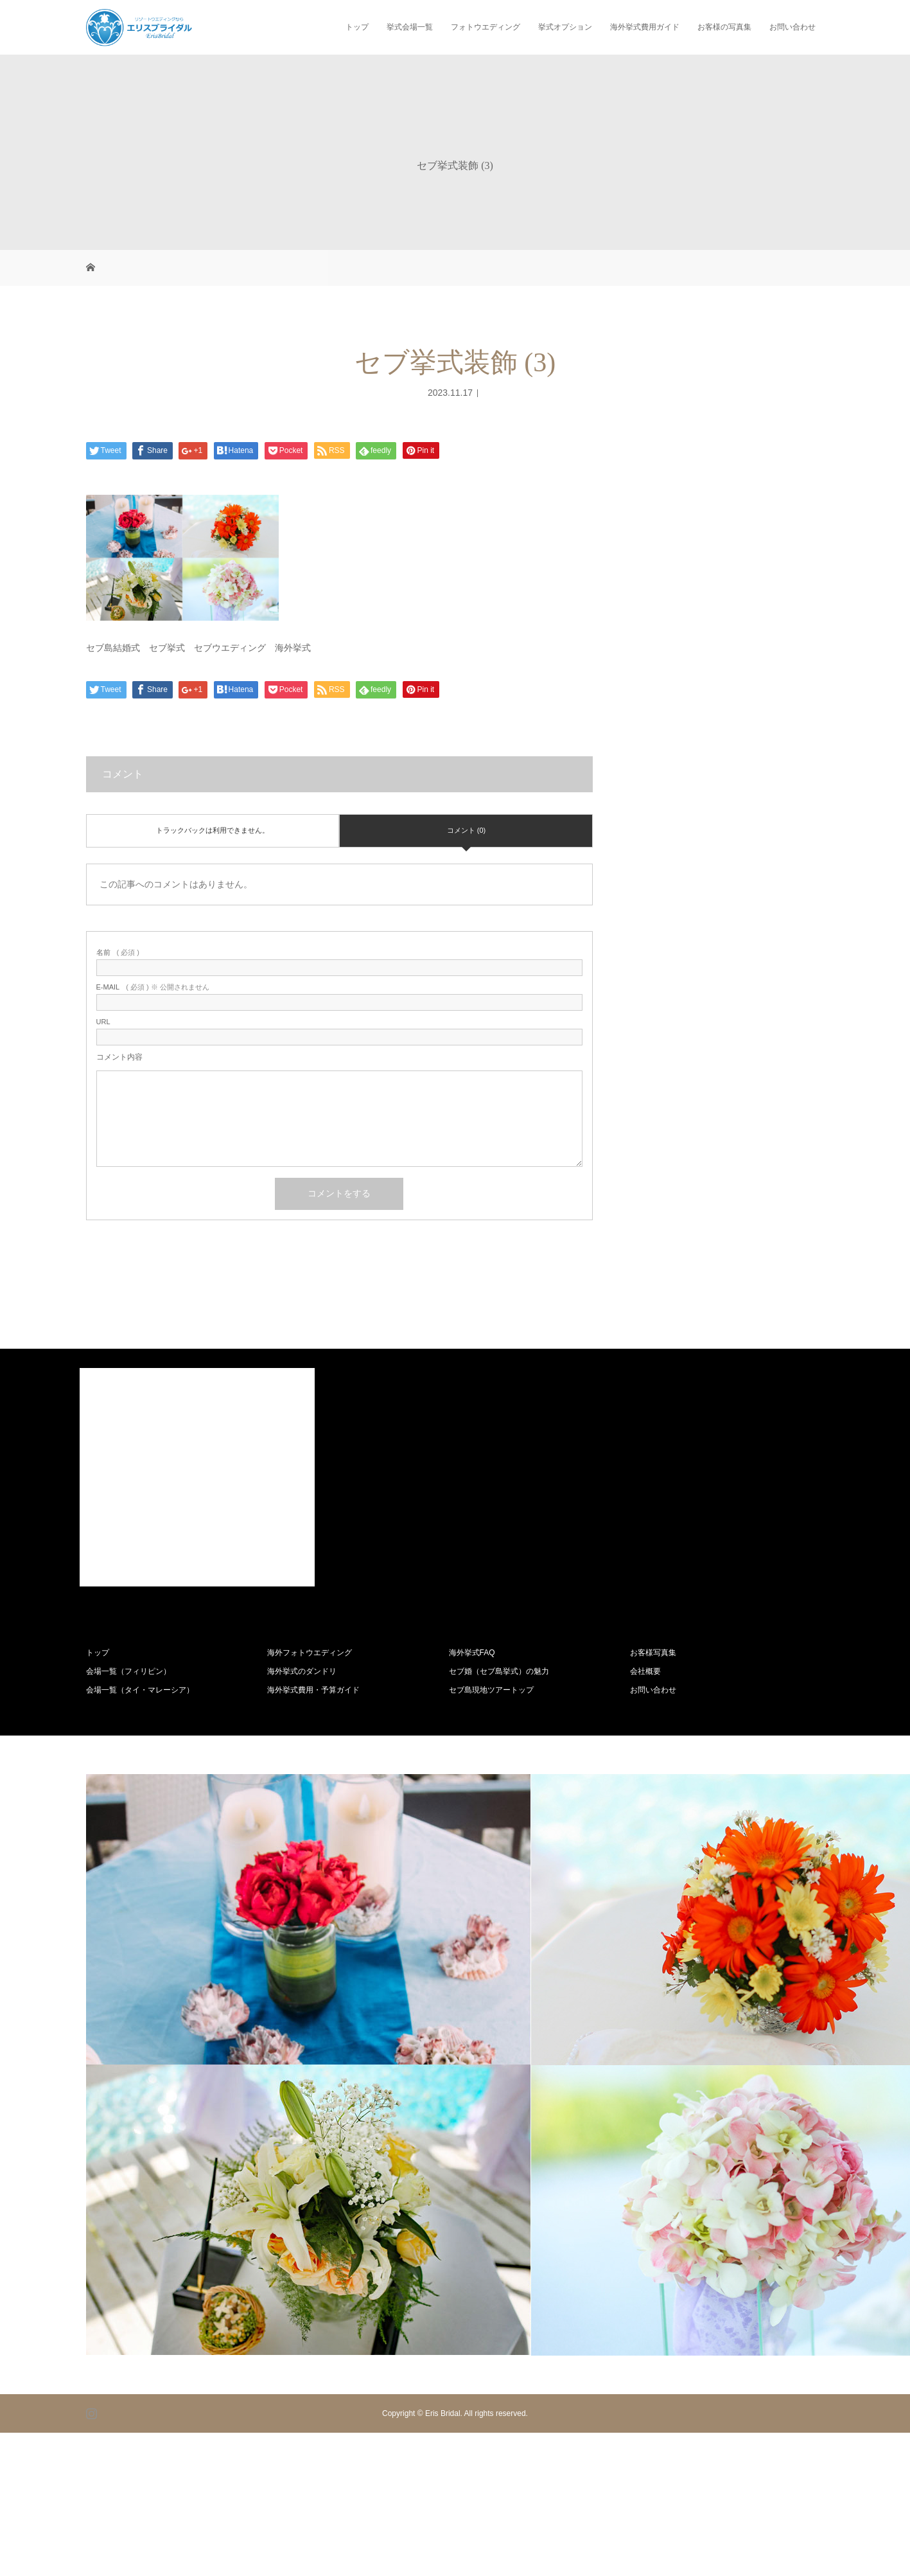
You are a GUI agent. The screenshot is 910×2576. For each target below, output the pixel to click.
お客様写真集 (653, 1652)
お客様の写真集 (724, 26)
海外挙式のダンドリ (302, 1671)
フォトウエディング (485, 26)
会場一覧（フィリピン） (128, 1671)
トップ (357, 26)
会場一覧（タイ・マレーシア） (140, 1689)
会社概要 (645, 1671)
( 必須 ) (117, 952)
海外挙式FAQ (472, 1652)
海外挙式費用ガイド (644, 26)
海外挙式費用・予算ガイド (313, 1689)
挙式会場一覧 (410, 26)
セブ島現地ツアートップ (491, 1689)
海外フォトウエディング (309, 1652)
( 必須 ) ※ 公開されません (152, 987)
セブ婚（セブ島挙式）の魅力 (499, 1671)
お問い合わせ (792, 26)
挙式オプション (565, 26)
